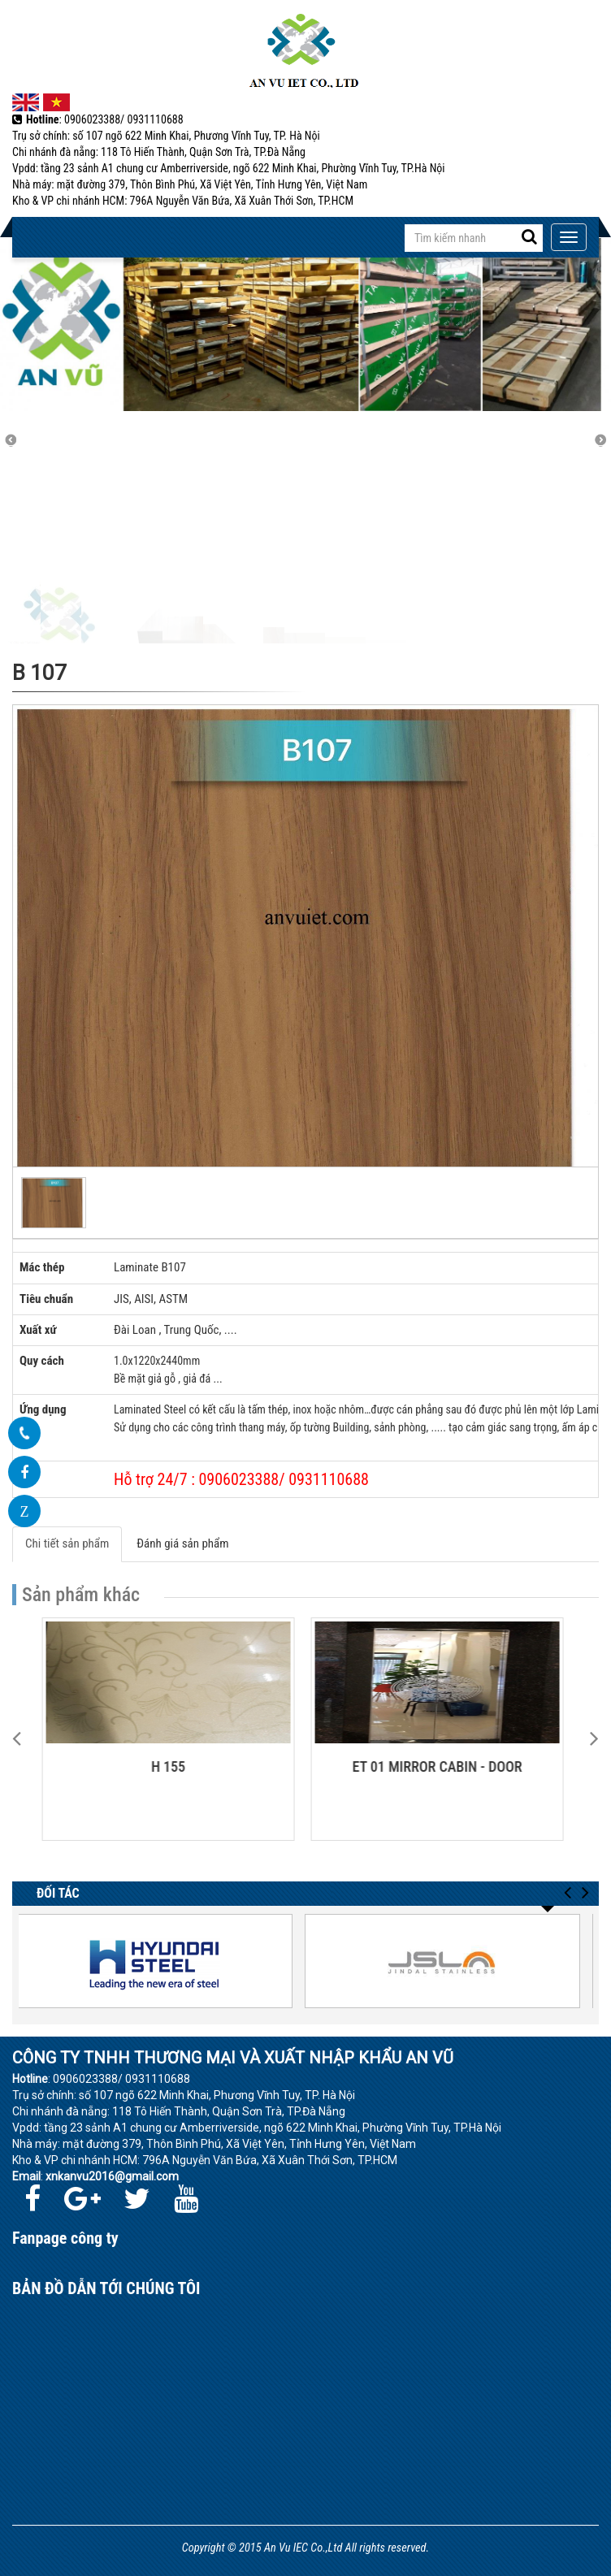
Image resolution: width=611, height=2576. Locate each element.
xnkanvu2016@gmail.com (112, 2176)
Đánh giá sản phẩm (182, 1543)
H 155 (171, 1766)
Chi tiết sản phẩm (67, 1543)
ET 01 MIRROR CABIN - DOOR (440, 1766)
